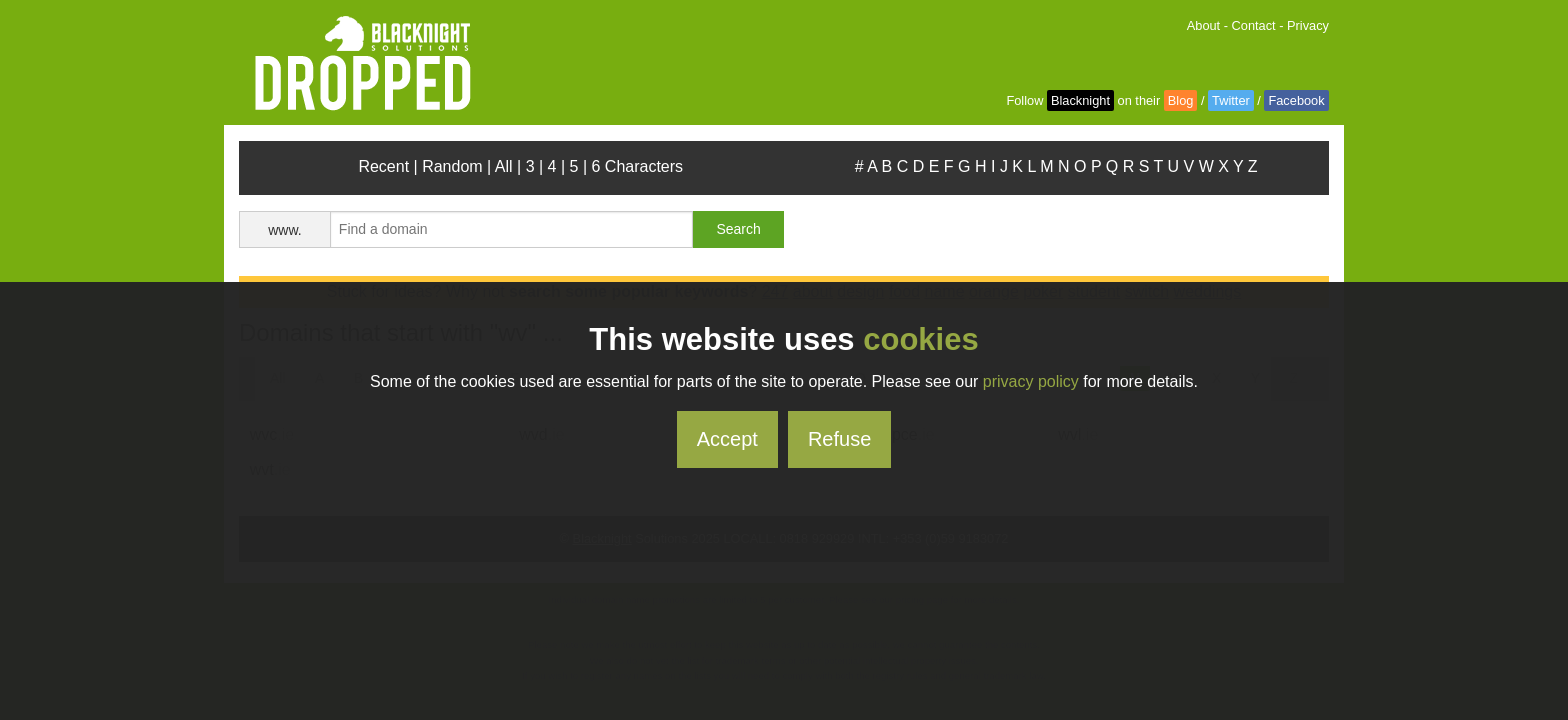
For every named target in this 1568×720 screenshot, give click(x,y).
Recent (383, 166)
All (504, 166)
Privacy (1308, 25)
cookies (920, 339)
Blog (1181, 100)
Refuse (839, 439)
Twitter (1231, 100)
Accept (727, 439)
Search (738, 229)
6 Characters (638, 166)
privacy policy (1031, 381)
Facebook (1296, 100)
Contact (1254, 25)
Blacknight (1080, 100)
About (1203, 25)
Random (452, 166)
